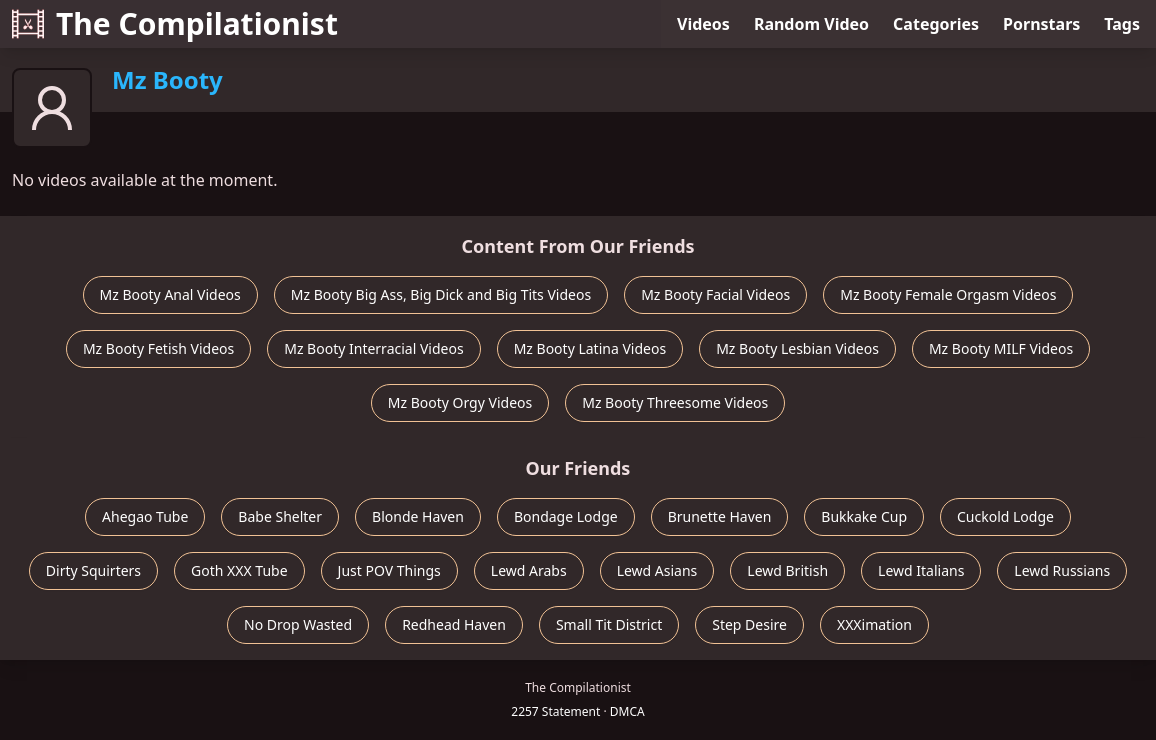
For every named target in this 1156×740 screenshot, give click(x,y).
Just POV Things (389, 570)
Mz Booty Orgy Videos (460, 402)
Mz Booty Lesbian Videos (797, 348)
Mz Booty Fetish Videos (158, 348)
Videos (703, 24)
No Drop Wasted (298, 624)
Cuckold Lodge (1005, 516)
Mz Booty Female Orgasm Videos (948, 294)
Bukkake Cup (864, 516)
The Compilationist (175, 23)
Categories (936, 24)
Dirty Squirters (93, 570)
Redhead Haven (454, 624)
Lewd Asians (657, 570)
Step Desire (749, 624)
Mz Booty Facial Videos (715, 294)
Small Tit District (609, 624)
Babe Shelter (280, 516)
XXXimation (874, 624)
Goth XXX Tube (239, 570)
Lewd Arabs (529, 570)
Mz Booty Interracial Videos (373, 348)
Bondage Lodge (566, 516)
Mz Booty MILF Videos (1001, 348)
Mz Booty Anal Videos (170, 294)
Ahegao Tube (145, 516)
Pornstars (1041, 24)
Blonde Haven (418, 516)
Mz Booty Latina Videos (590, 348)
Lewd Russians (1062, 570)
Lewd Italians (921, 570)
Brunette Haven (720, 516)
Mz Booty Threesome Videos (675, 402)
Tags (1122, 24)
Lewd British (787, 570)
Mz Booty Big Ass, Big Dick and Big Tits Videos (441, 294)
